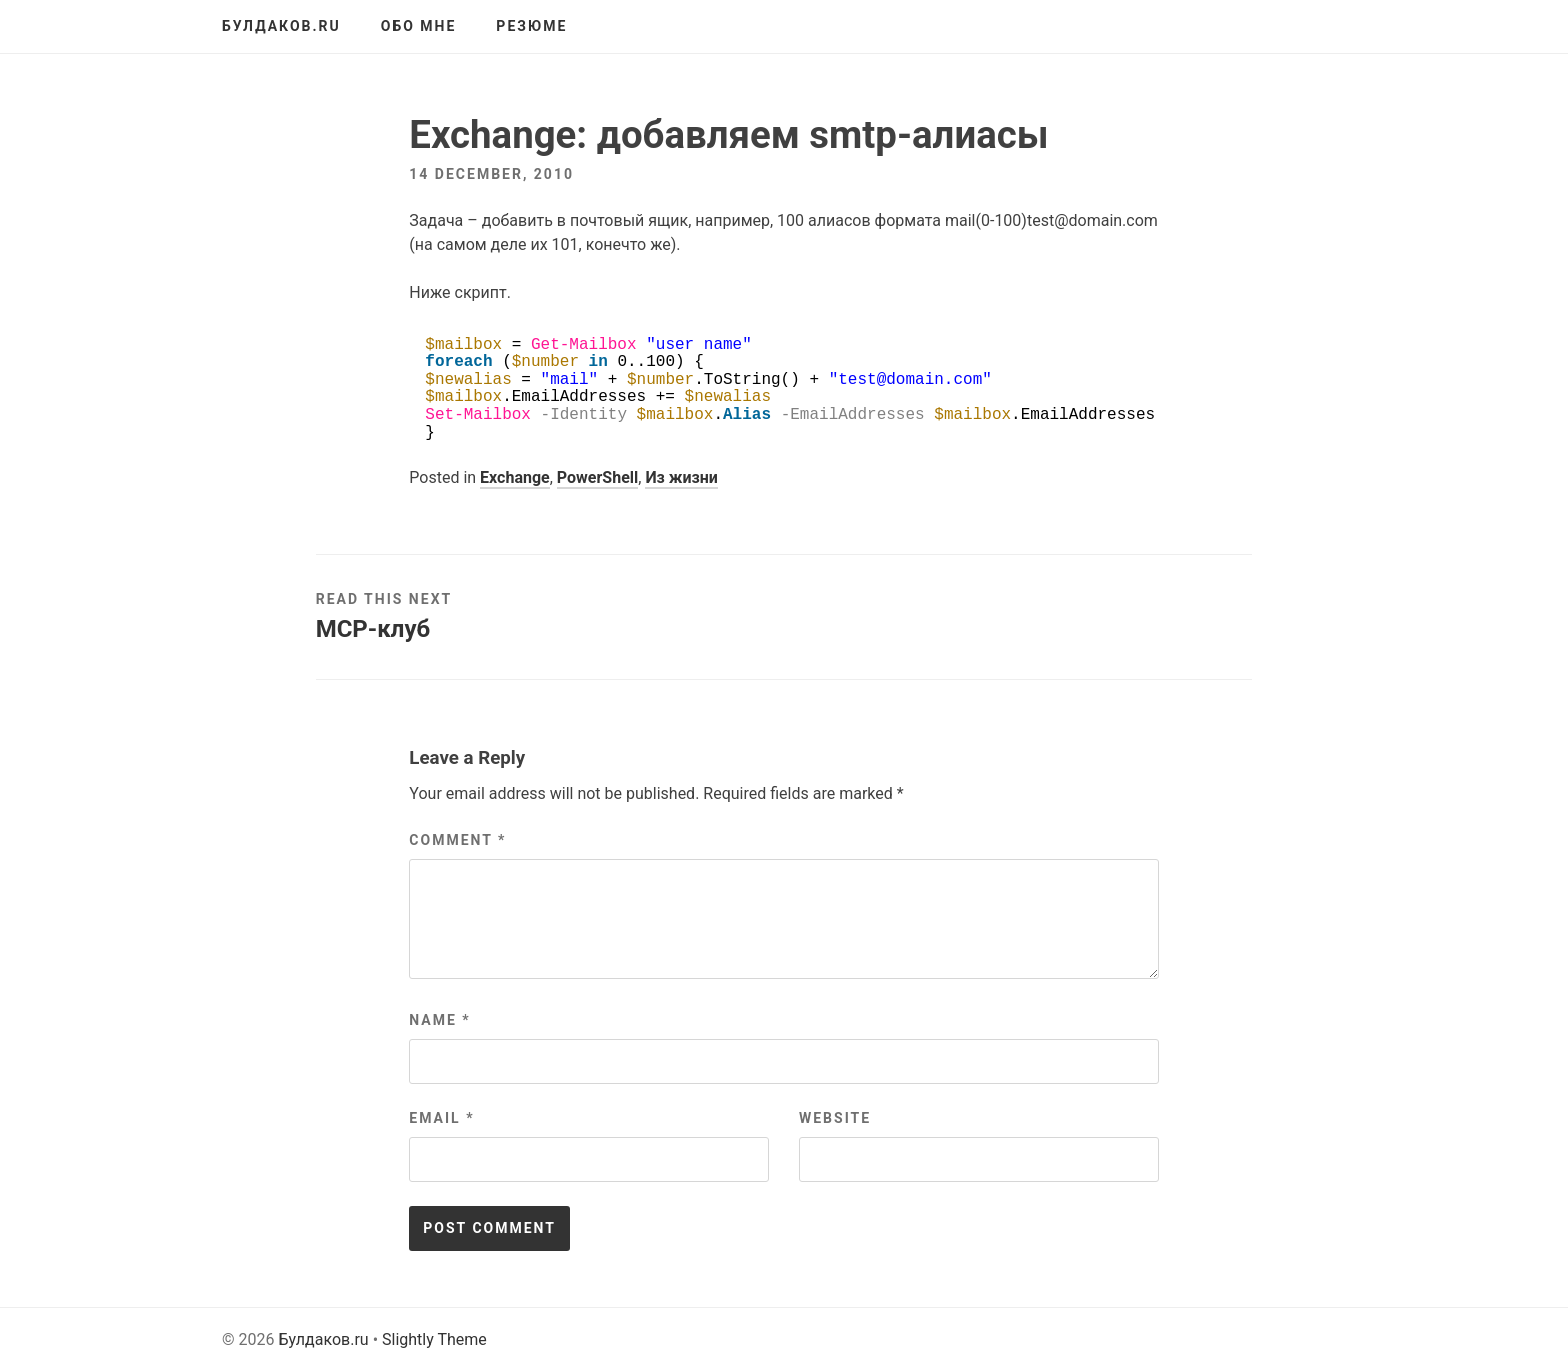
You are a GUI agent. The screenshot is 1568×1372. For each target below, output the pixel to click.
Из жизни (681, 477)
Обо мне (419, 26)
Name (439, 1020)
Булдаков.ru (281, 26)
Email (441, 1118)
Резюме (531, 26)
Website (835, 1118)
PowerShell (597, 477)
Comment (457, 840)
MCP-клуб (373, 629)
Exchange (515, 477)
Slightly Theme (434, 1339)
